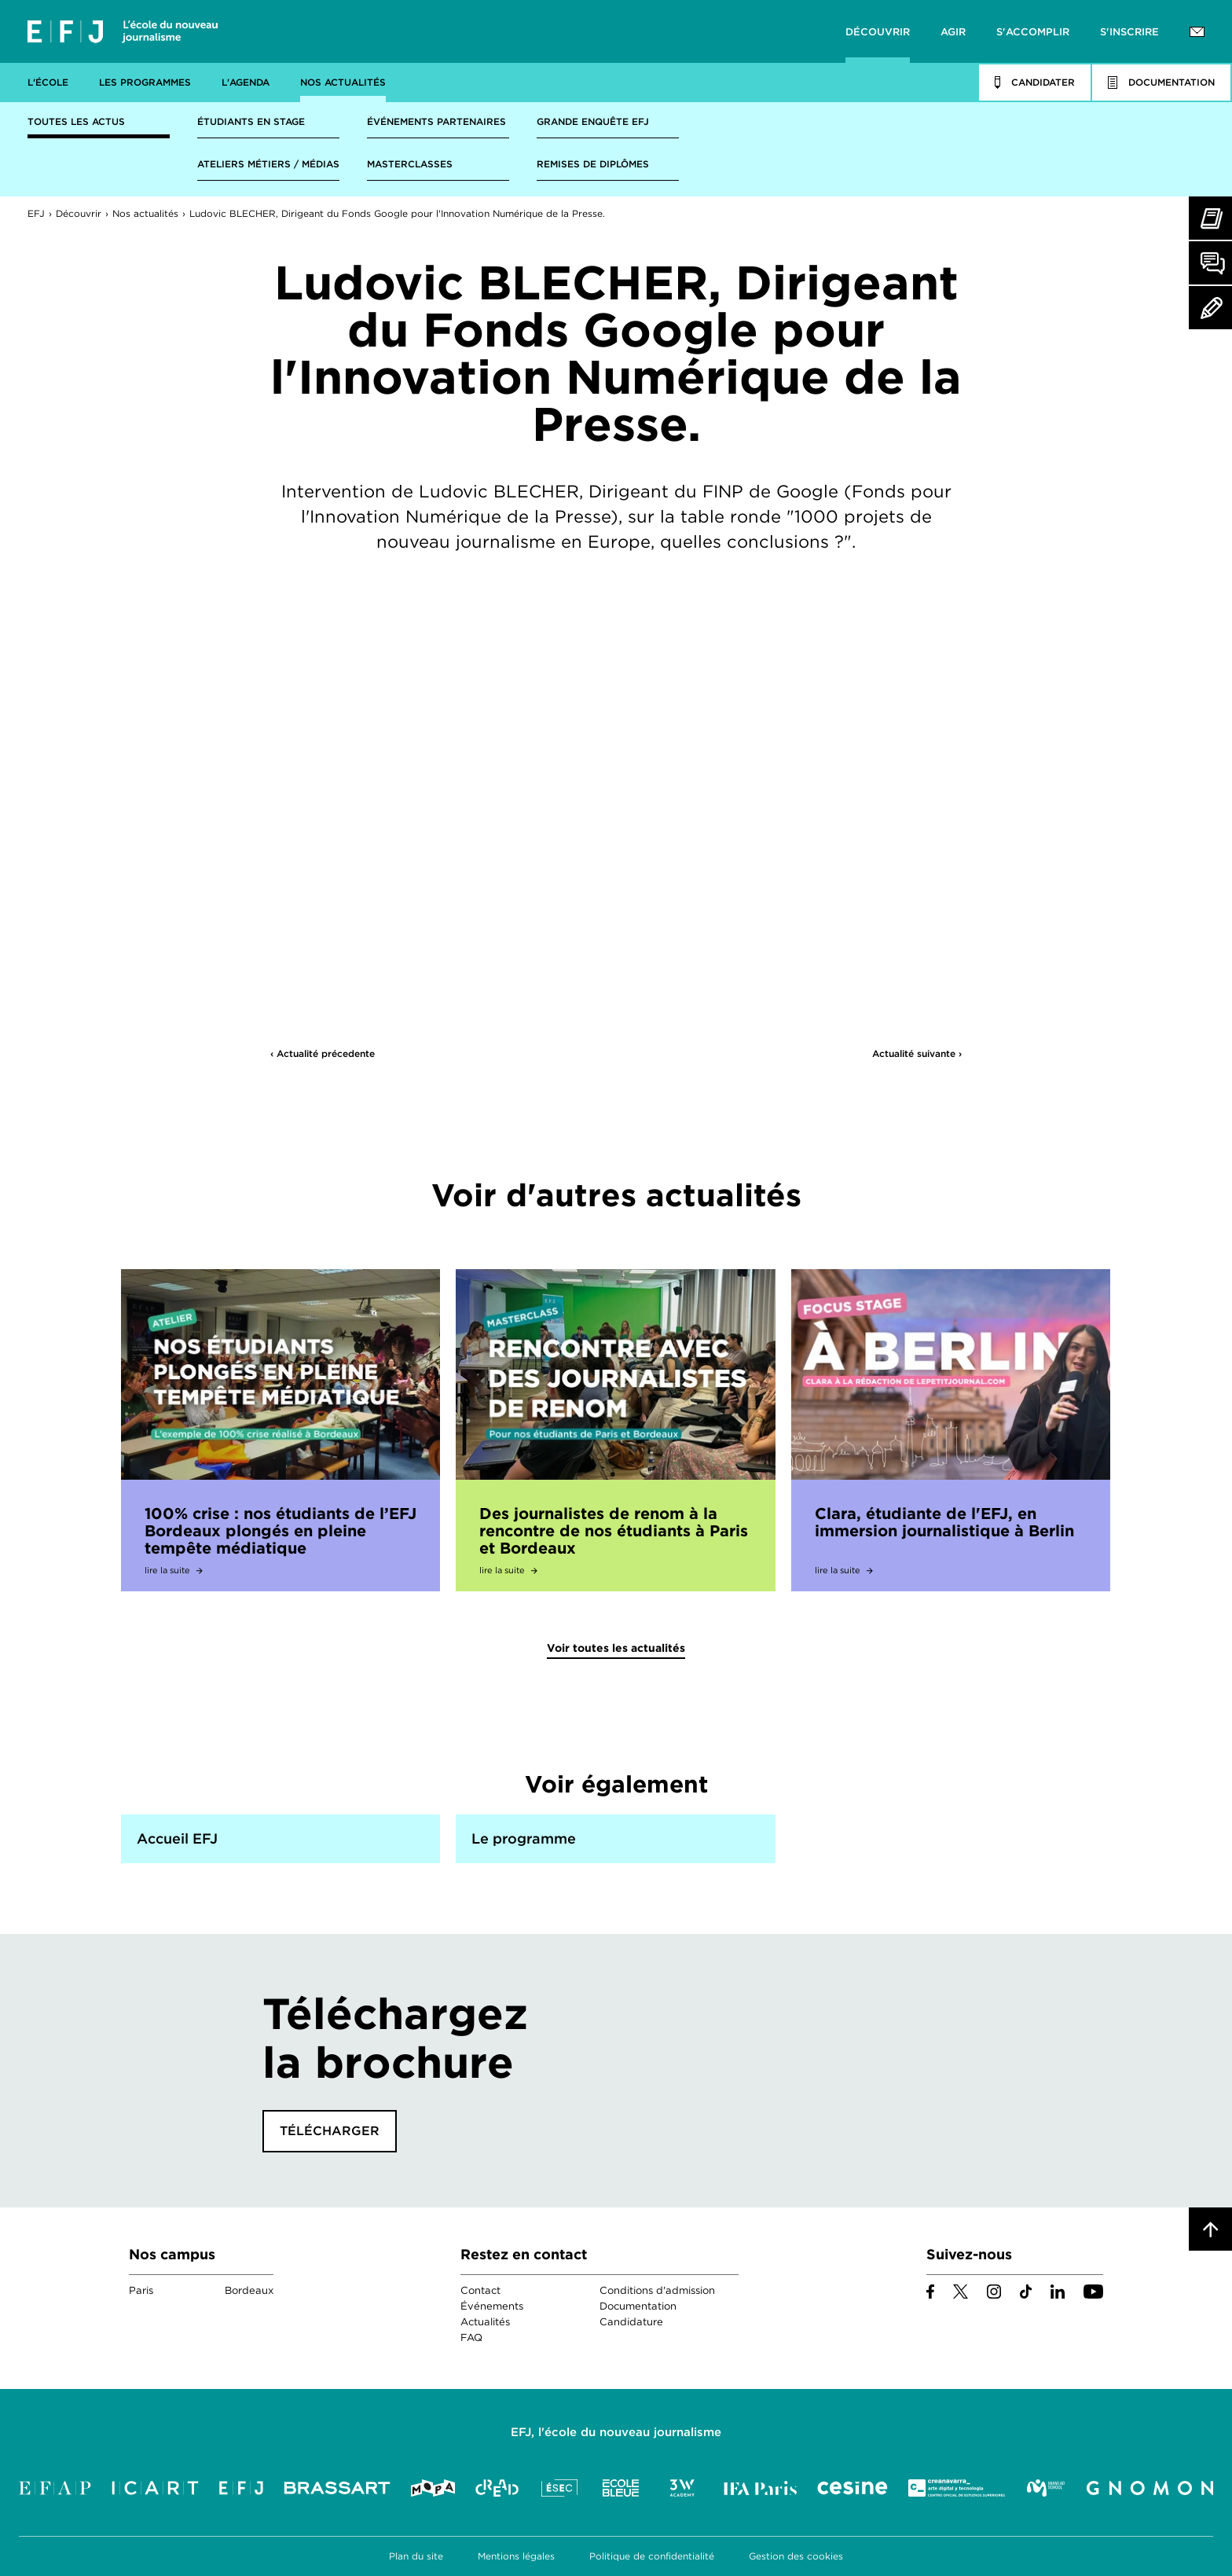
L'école (48, 82)
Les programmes (145, 82)
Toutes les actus (76, 121)
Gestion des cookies (796, 2556)
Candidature (631, 2322)
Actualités (485, 2322)
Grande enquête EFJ (593, 121)
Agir (953, 32)
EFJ (123, 31)
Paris (141, 2290)
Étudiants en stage (251, 121)
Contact (480, 2290)
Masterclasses (410, 164)
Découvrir (877, 32)
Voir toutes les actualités (616, 1648)
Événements (491, 2306)
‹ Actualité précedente (322, 1053)
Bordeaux (249, 2290)
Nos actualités (343, 82)
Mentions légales (516, 2556)
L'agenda (246, 82)
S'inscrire (1129, 32)
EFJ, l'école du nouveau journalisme (616, 2432)
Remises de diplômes (593, 164)
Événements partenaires (436, 121)
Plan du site (416, 2556)
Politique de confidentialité (651, 2556)
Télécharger (330, 2130)
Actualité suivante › (917, 1053)
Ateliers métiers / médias (268, 164)
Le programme (523, 1838)
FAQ (471, 2337)
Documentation (638, 2306)
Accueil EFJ (177, 1838)
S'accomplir (1032, 32)
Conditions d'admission (657, 2290)
